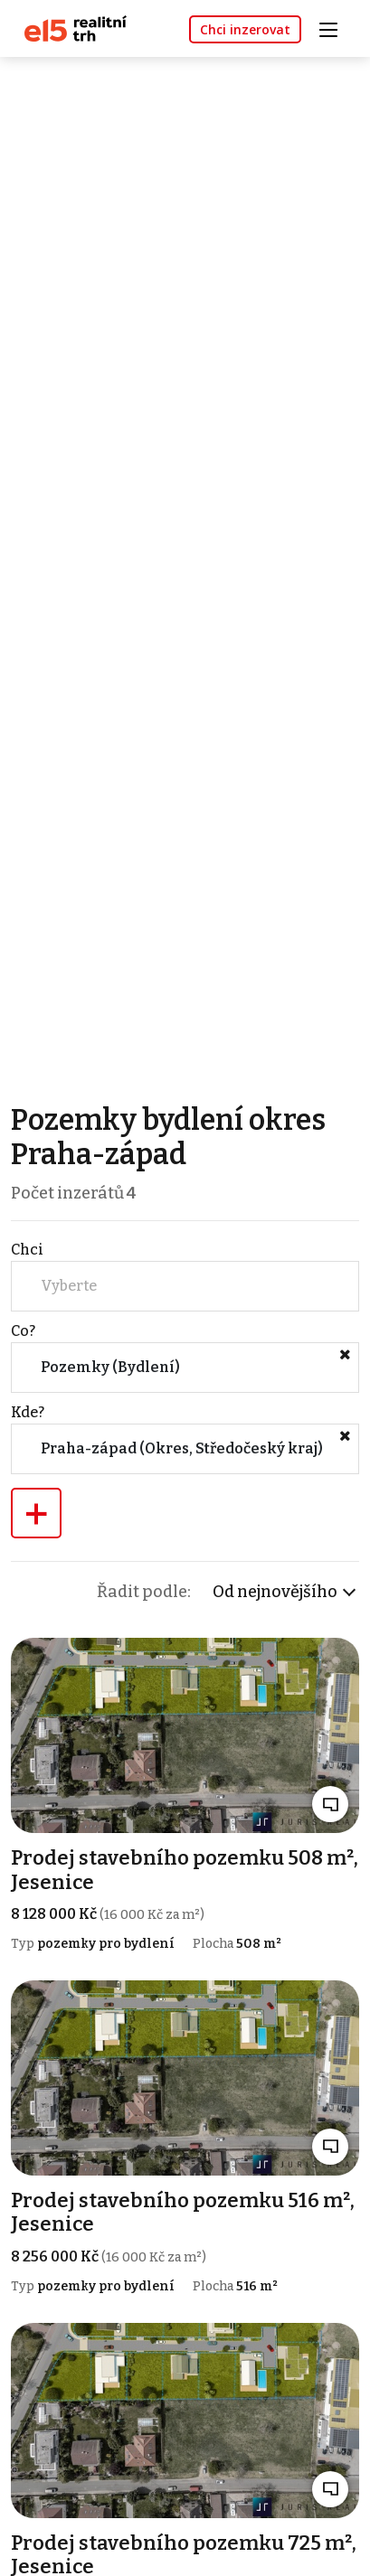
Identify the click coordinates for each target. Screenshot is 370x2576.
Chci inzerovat (245, 29)
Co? (23, 1331)
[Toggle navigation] (334, 28)
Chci (27, 1249)
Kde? (27, 1412)
